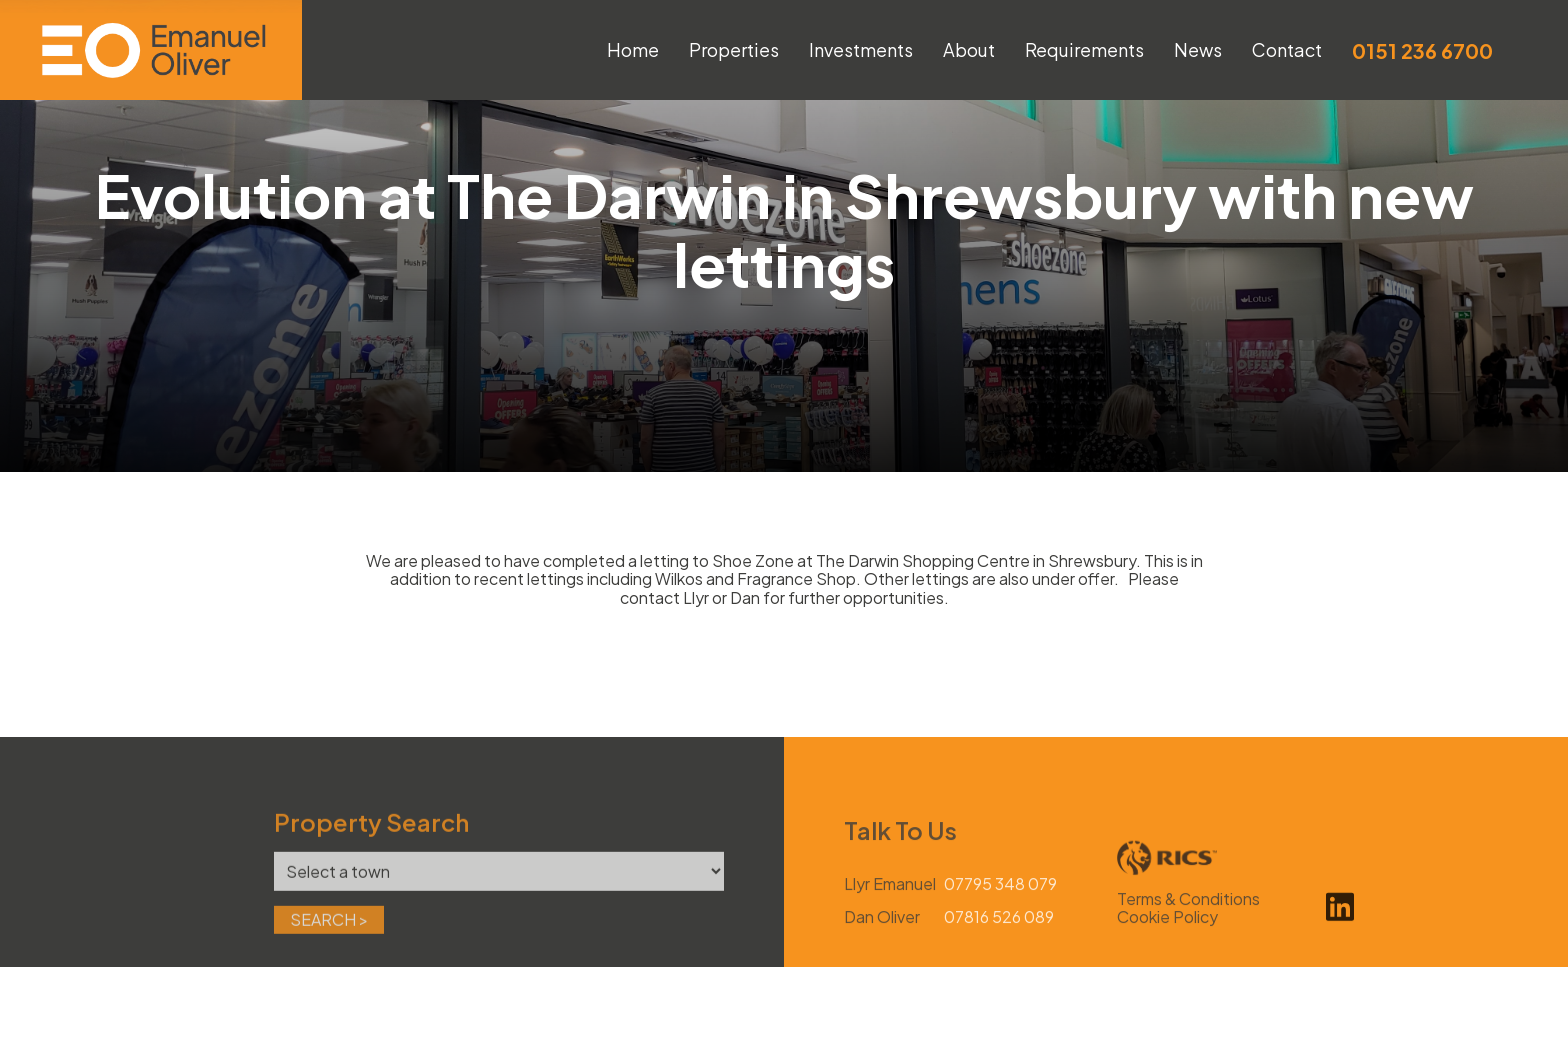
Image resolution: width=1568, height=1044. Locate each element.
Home (633, 49)
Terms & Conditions (1188, 928)
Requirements (1084, 49)
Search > (329, 949)
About (969, 49)
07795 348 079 (1000, 914)
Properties (734, 49)
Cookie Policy (1167, 946)
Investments (861, 49)
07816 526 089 (999, 947)
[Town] (499, 901)
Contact (1287, 49)
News (1198, 49)
